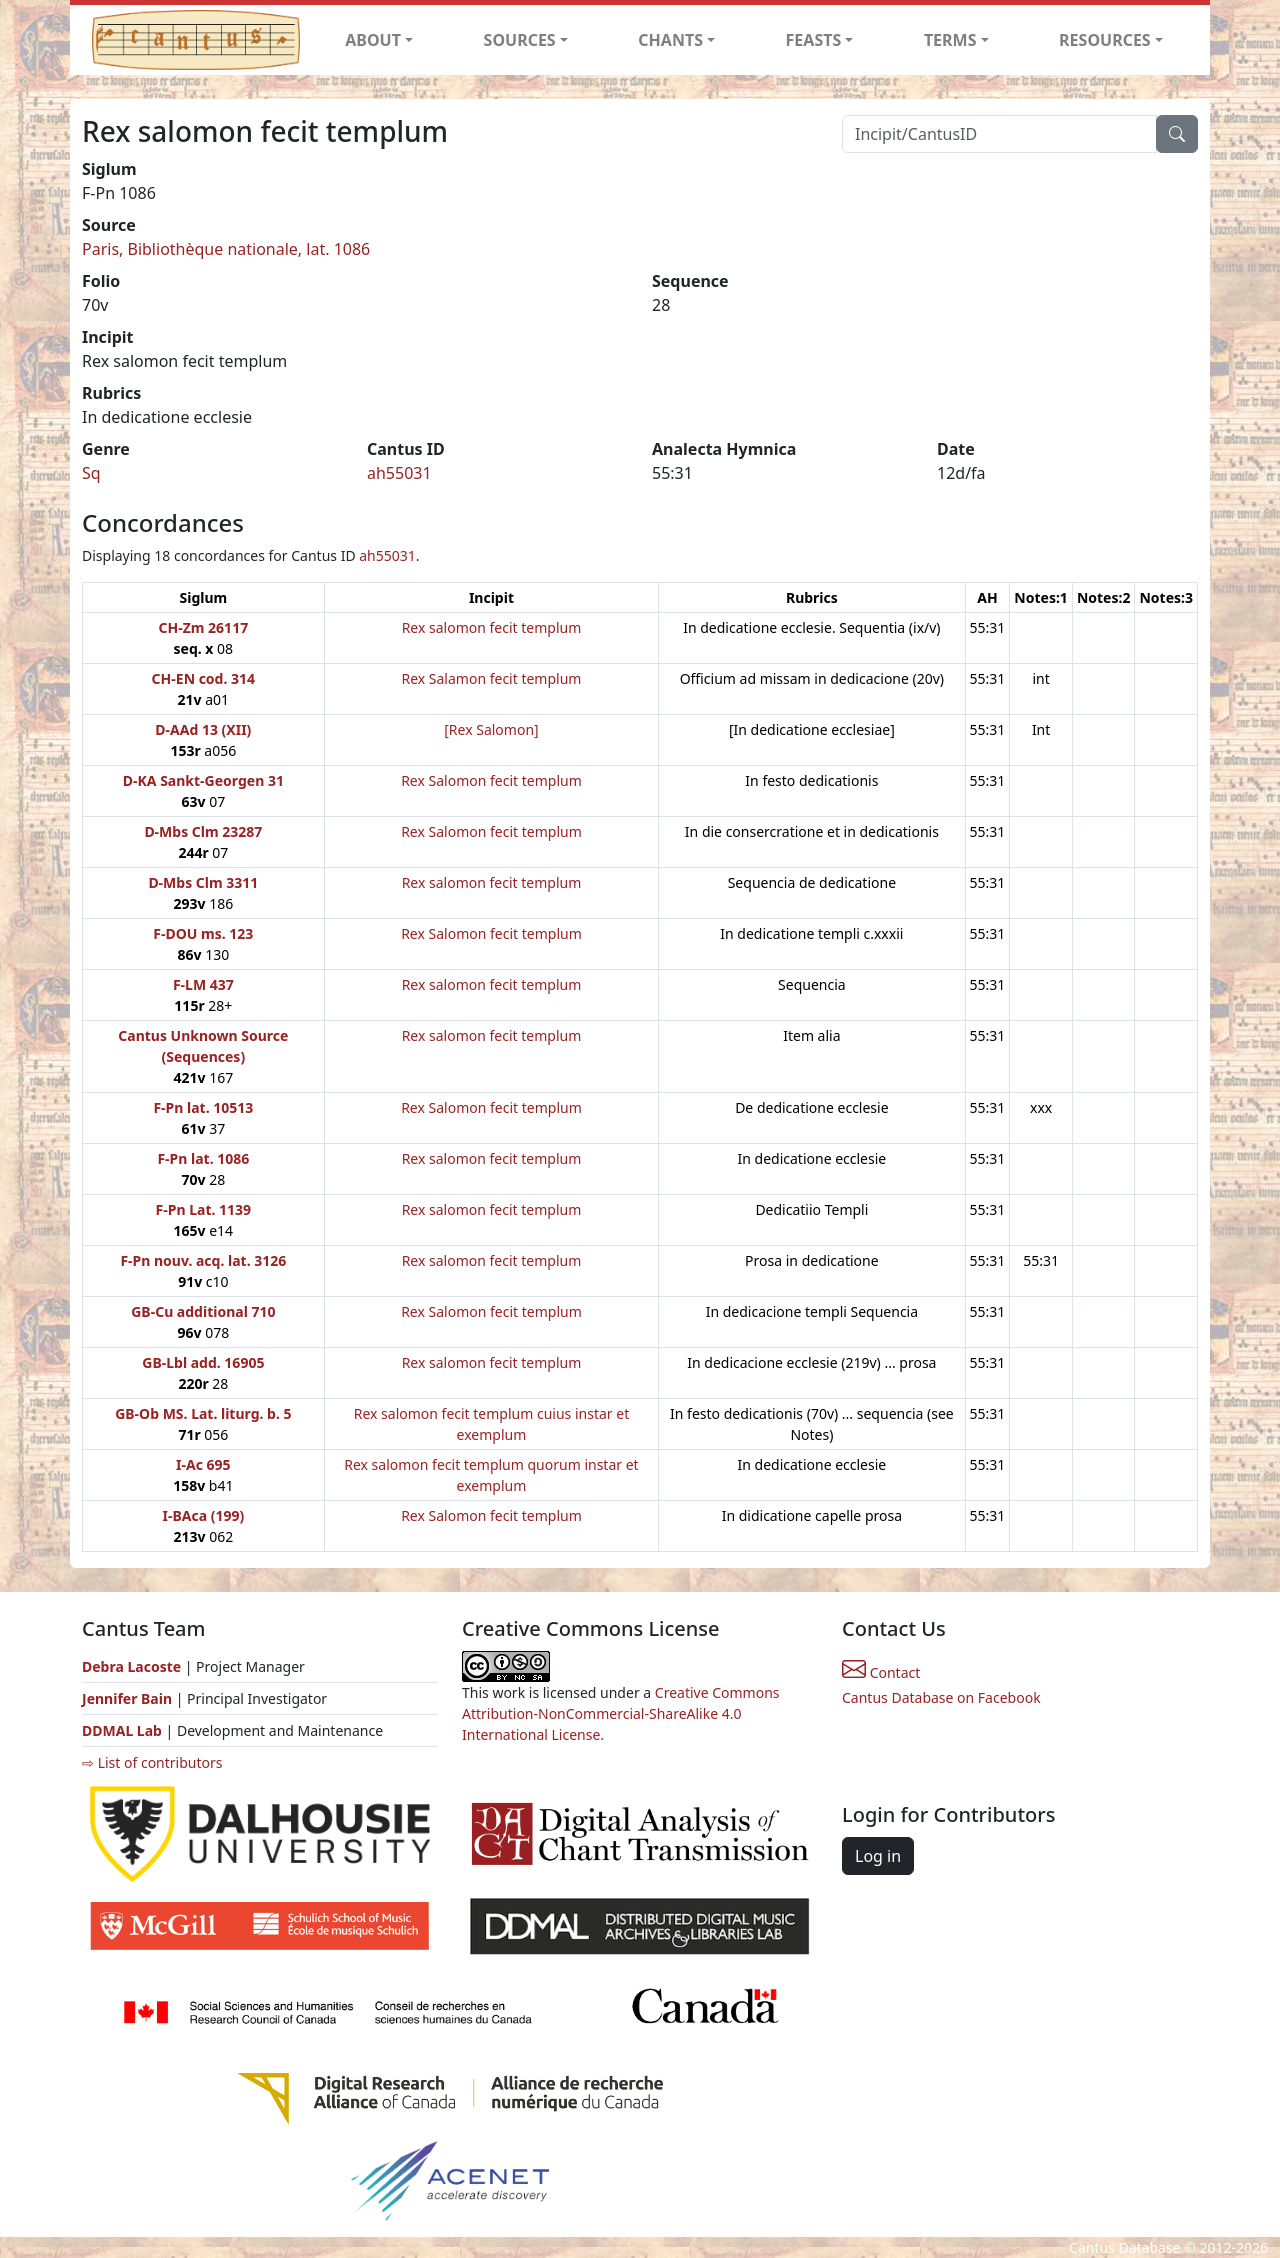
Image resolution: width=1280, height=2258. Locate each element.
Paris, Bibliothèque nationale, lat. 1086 (226, 249)
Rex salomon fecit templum (492, 627)
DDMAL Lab (122, 1730)
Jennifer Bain (129, 1698)
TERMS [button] (950, 40)
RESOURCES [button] (1105, 40)
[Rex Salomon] (491, 729)
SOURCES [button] (520, 40)
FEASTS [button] (814, 40)
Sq (91, 473)
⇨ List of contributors (152, 1762)
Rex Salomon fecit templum (491, 780)
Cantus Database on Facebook (941, 1697)
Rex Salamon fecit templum (491, 678)
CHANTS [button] (670, 40)
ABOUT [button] (373, 40)
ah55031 (399, 473)
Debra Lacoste (131, 1666)
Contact (881, 1672)
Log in (878, 1856)
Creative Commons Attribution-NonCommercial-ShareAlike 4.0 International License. (621, 1713)
